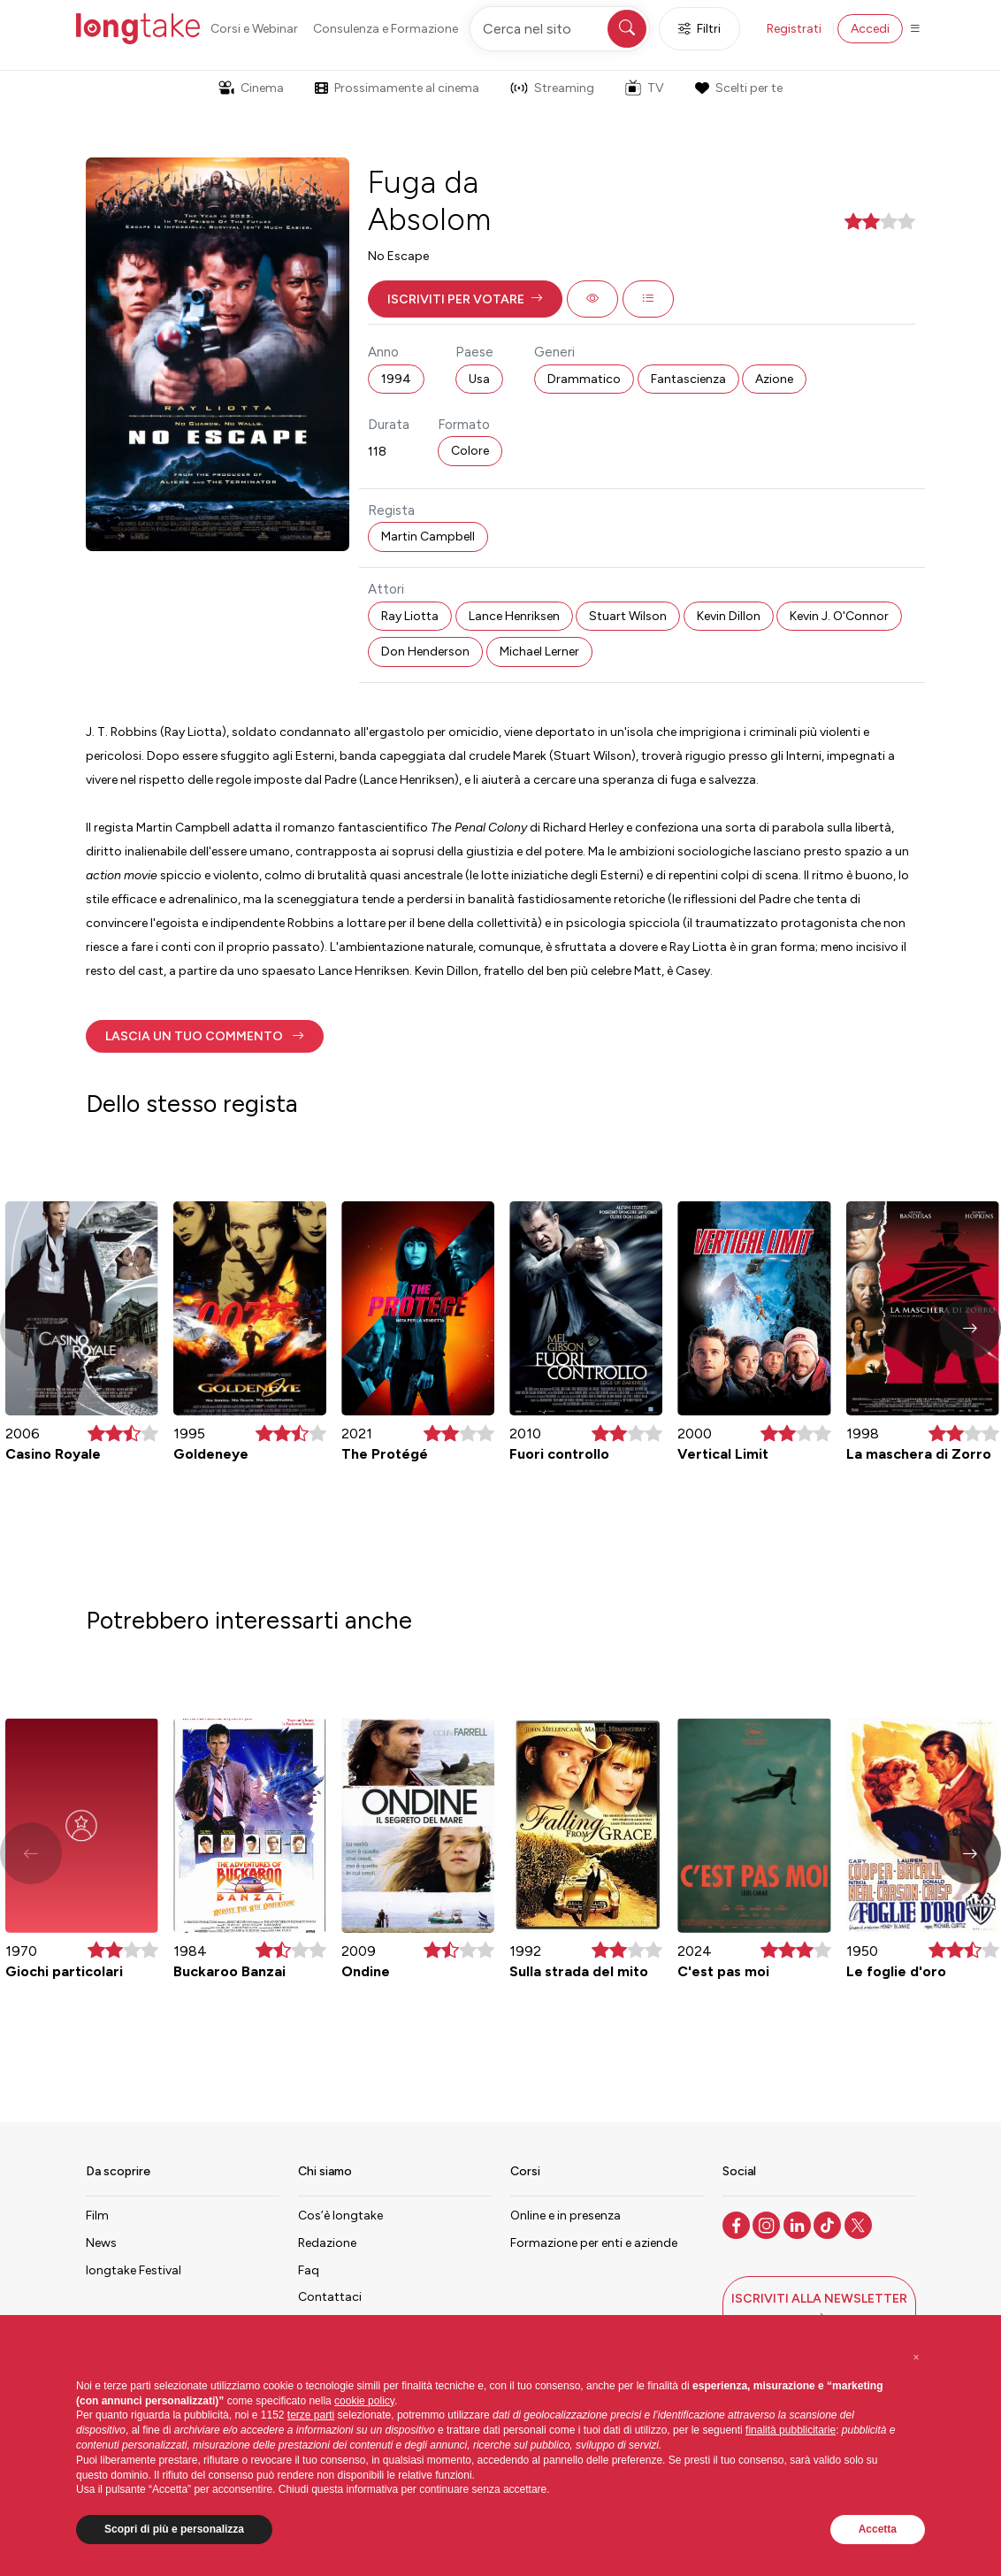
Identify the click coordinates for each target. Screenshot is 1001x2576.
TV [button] (644, 88)
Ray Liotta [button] (410, 616)
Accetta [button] (878, 2529)
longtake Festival (133, 2270)
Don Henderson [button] (425, 651)
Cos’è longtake (340, 2215)
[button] (465, 299)
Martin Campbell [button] (428, 536)
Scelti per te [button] (738, 88)
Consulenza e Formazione (385, 28)
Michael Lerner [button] (539, 651)
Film (97, 2215)
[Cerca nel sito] (560, 28)
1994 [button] (396, 379)
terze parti (310, 2415)
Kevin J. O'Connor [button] (839, 616)
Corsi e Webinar (254, 28)
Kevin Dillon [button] (728, 616)
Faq (308, 2270)
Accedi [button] (870, 28)
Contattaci (330, 2296)
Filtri (699, 28)
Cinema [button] (251, 88)
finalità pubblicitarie (790, 2430)
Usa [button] (479, 379)
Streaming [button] (552, 88)
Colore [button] (470, 450)
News (101, 2242)
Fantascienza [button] (688, 379)
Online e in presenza (565, 2215)
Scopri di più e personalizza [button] (174, 2529)
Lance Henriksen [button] (514, 616)
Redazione (327, 2242)
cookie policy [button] (364, 2401)
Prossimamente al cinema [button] (397, 88)
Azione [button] (774, 379)
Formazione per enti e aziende (593, 2242)
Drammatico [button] (584, 379)
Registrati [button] (794, 28)
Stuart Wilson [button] (628, 616)
